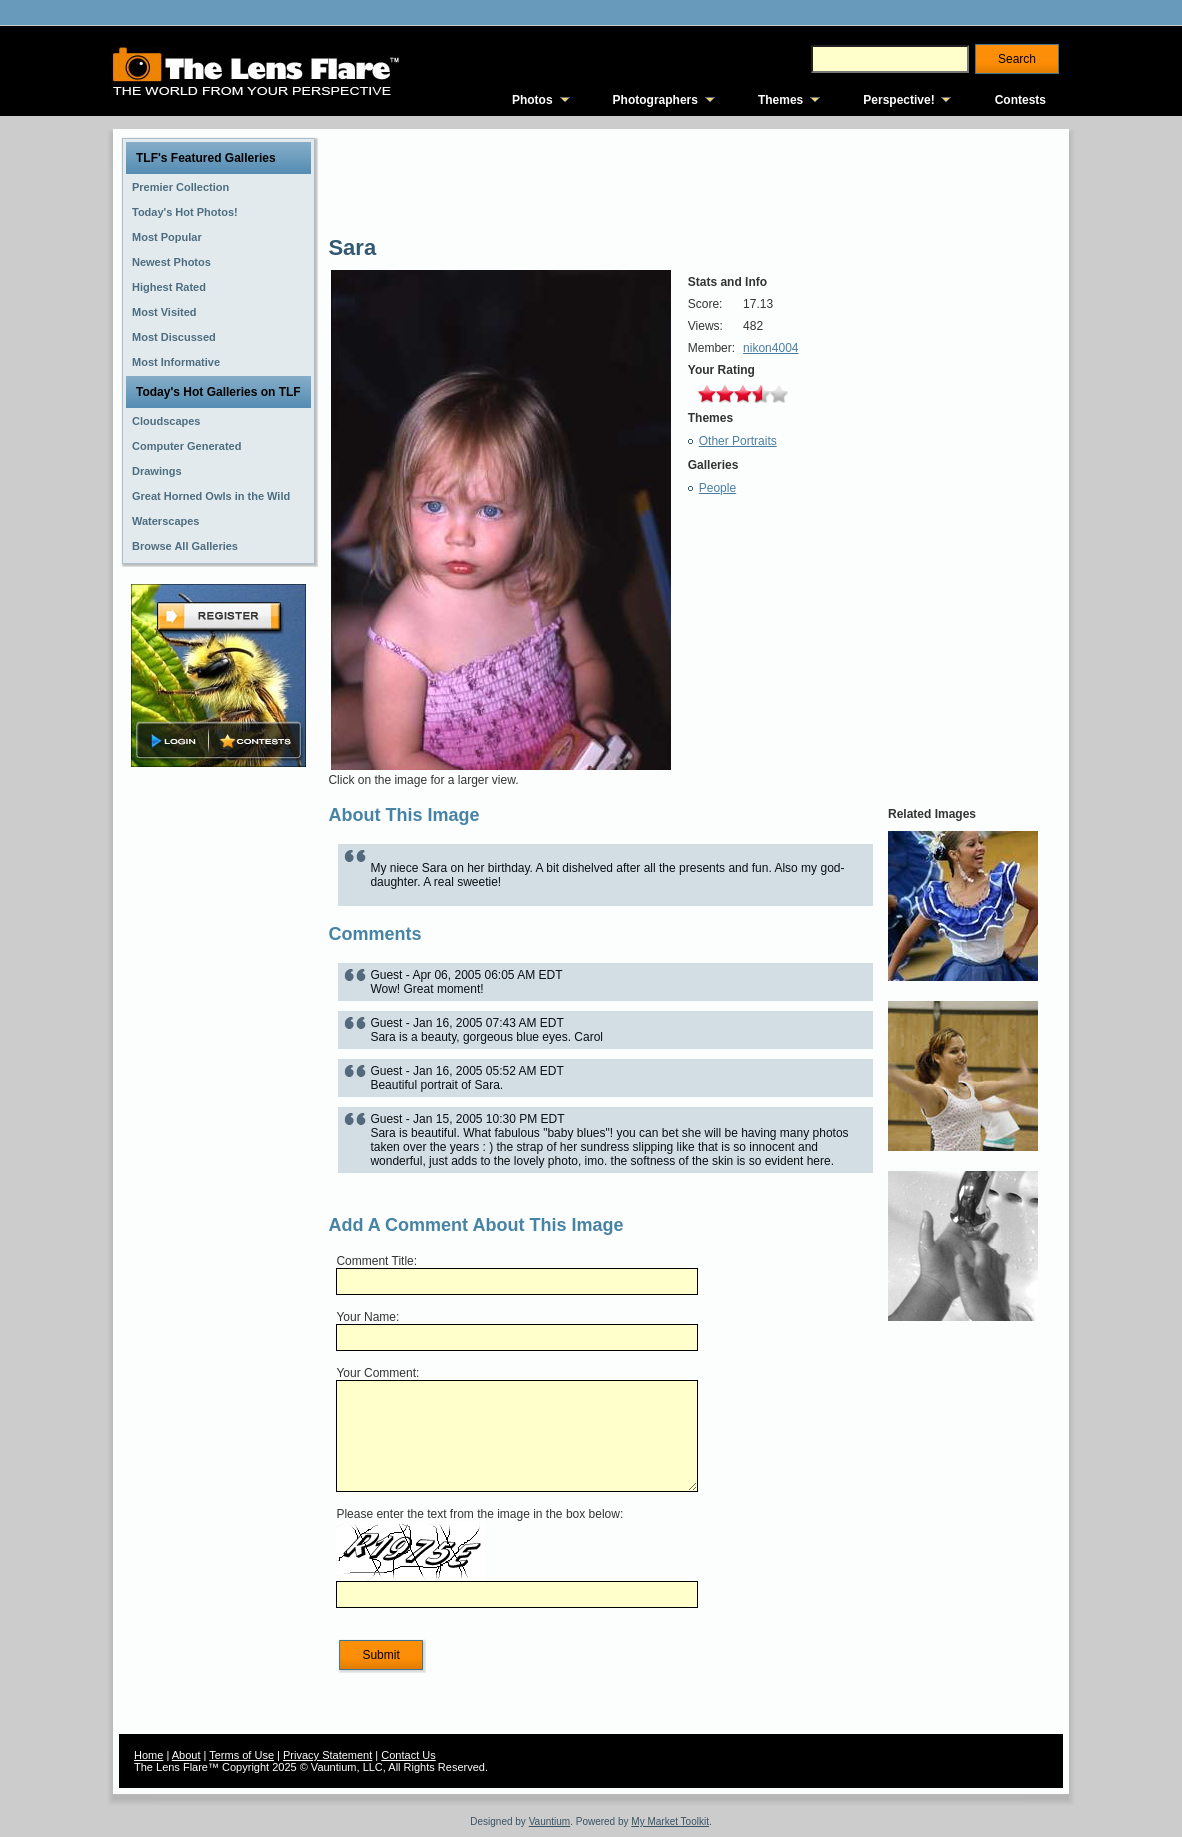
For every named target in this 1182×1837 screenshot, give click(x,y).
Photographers (655, 100)
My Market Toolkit (670, 1821)
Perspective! (898, 100)
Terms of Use (241, 1755)
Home (148, 1755)
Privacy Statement (327, 1755)
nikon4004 (770, 348)
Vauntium (550, 1821)
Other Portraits (738, 441)
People (717, 488)
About (186, 1755)
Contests (1020, 100)
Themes (780, 100)
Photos (532, 100)
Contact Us (408, 1755)
